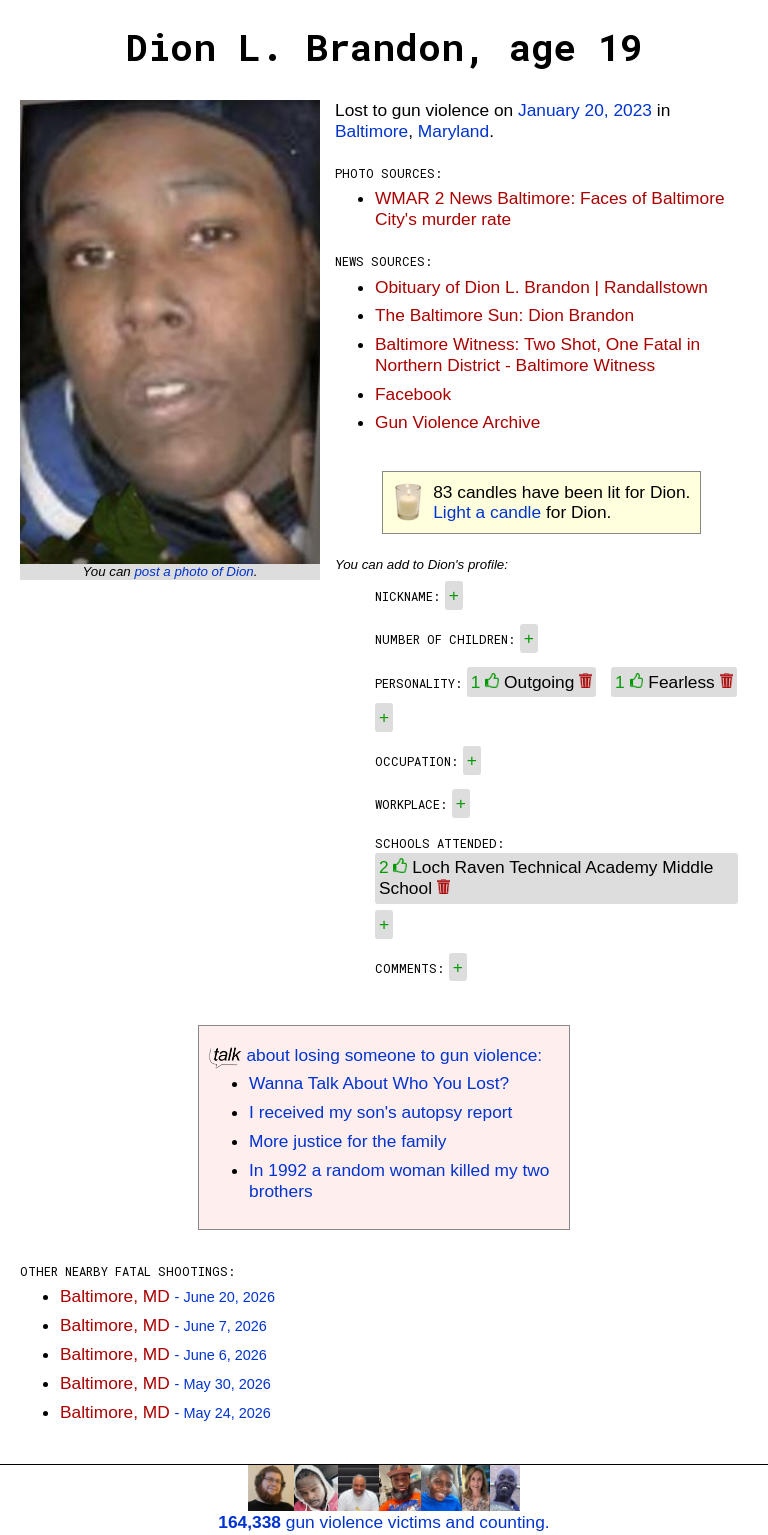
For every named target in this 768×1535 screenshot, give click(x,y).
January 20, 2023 (585, 110)
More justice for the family (347, 1141)
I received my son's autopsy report (380, 1112)
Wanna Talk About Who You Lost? (379, 1083)
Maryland (453, 131)
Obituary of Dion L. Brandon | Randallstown (541, 287)
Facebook (413, 394)
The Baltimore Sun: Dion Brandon (504, 315)
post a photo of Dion (193, 571)
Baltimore (371, 131)
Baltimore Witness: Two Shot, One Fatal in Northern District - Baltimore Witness (537, 354)
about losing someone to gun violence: (375, 1055)
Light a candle (487, 512)
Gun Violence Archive (457, 422)
